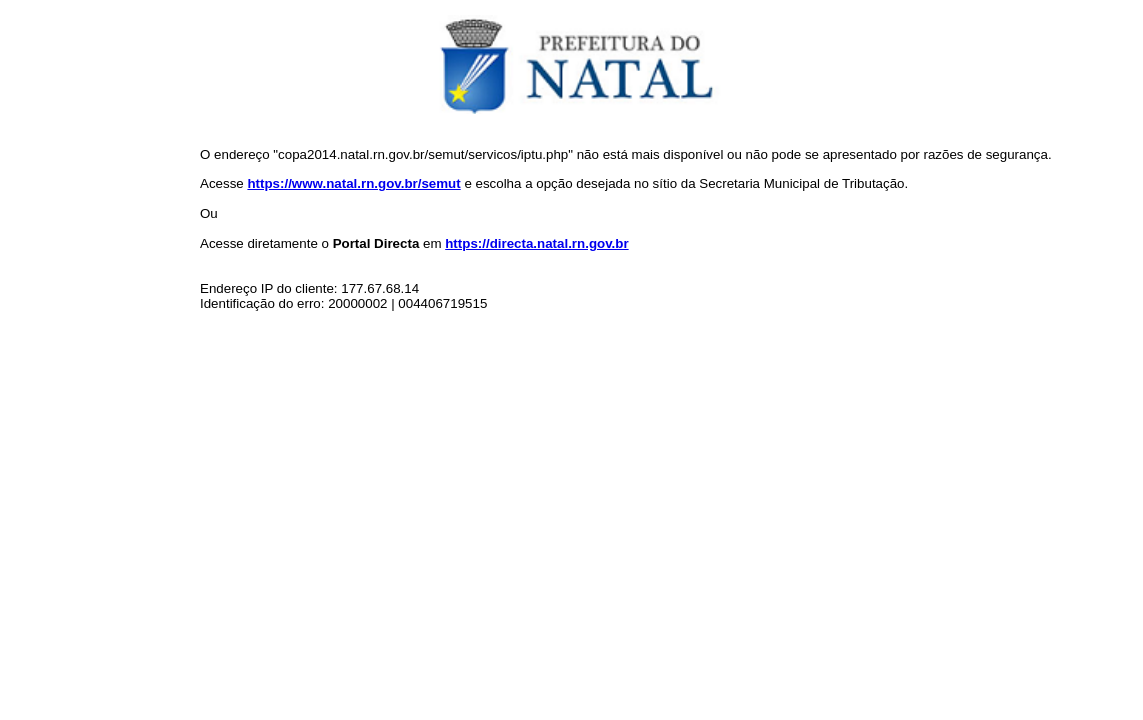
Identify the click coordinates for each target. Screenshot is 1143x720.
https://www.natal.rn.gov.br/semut (353, 183)
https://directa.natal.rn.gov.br (536, 243)
